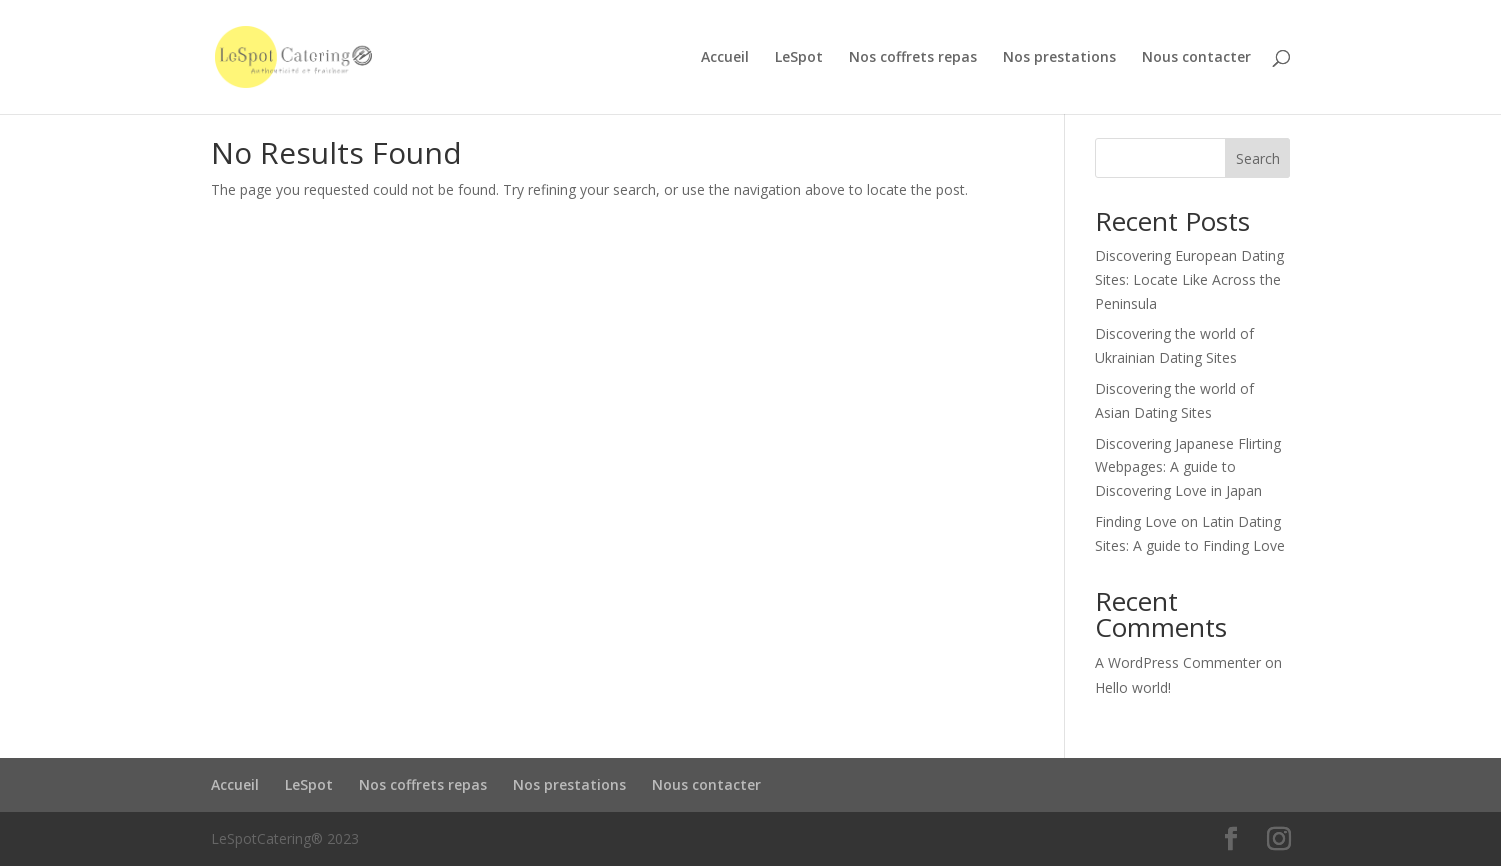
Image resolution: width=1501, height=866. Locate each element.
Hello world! (1133, 687)
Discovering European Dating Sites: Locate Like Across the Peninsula (1189, 279)
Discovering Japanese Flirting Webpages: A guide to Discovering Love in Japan (1188, 467)
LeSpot (799, 58)
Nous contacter (1196, 58)
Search (1258, 158)
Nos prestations (1059, 58)
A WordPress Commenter (1178, 662)
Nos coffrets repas (913, 58)
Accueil (725, 58)
